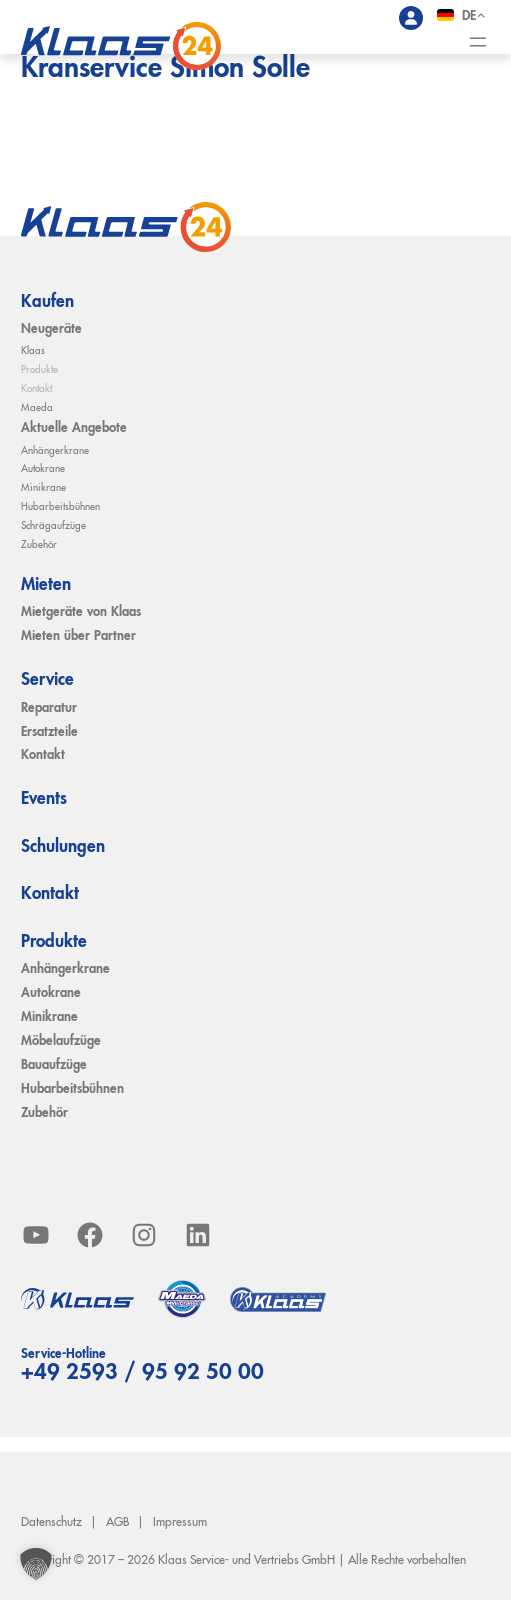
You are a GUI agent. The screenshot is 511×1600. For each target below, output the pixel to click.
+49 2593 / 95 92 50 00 (142, 1373)
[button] (36, 1564)
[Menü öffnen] (478, 42)
